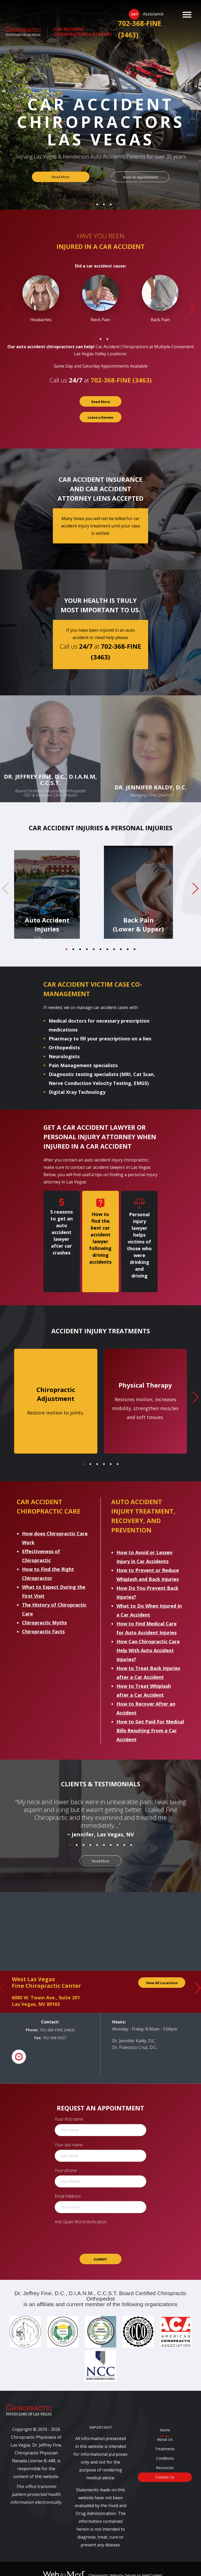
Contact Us (164, 2464)
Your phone (66, 2157)
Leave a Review (100, 417)
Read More (60, 176)
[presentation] (100, 2224)
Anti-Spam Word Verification (81, 2209)
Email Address (68, 2183)
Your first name (69, 2106)
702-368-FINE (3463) (139, 29)
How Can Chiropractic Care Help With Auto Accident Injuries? (148, 1637)
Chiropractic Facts (43, 1618)
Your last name (69, 2132)
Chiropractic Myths (44, 1609)
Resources (165, 2454)
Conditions (165, 2445)
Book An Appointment (140, 177)
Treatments (165, 2435)
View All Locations (162, 1969)
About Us (165, 2426)
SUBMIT (100, 2246)
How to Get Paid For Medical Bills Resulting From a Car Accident (150, 1717)
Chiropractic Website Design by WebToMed (125, 2562)
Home (165, 2416)
